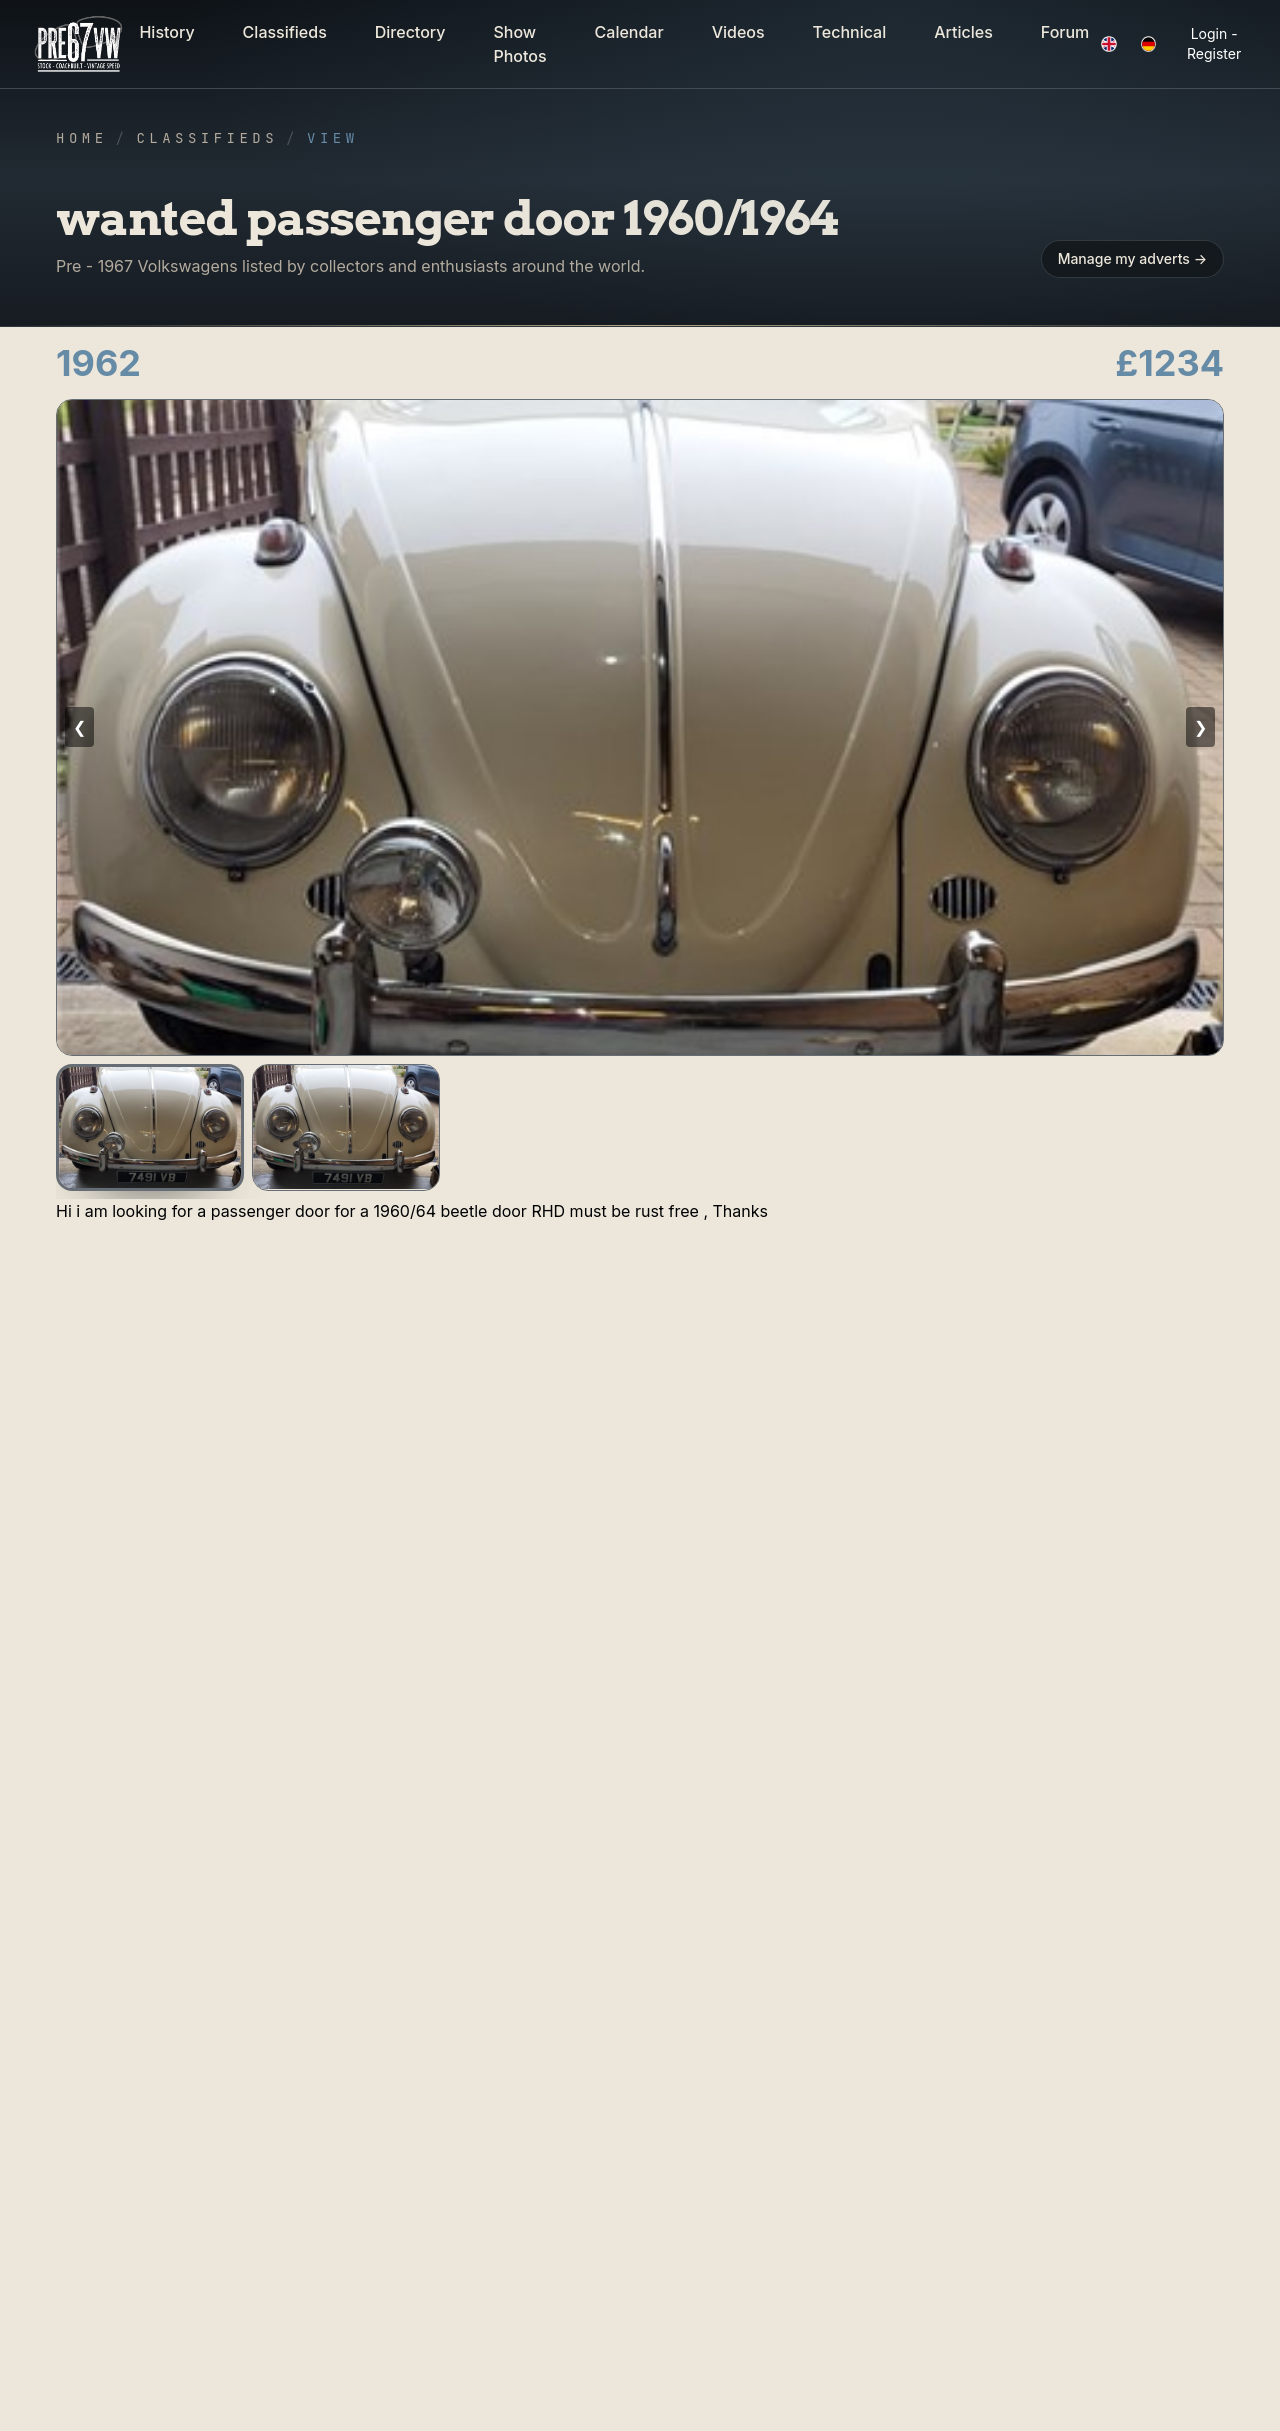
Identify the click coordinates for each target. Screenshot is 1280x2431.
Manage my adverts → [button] (1132, 258)
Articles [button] (963, 32)
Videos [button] (738, 32)
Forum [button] (1065, 32)
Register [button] (1214, 53)
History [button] (166, 32)
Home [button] (82, 138)
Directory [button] (410, 32)
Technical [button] (850, 32)
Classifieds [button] (285, 32)
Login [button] (1209, 33)
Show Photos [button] (519, 44)
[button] (79, 44)
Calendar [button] (629, 32)
